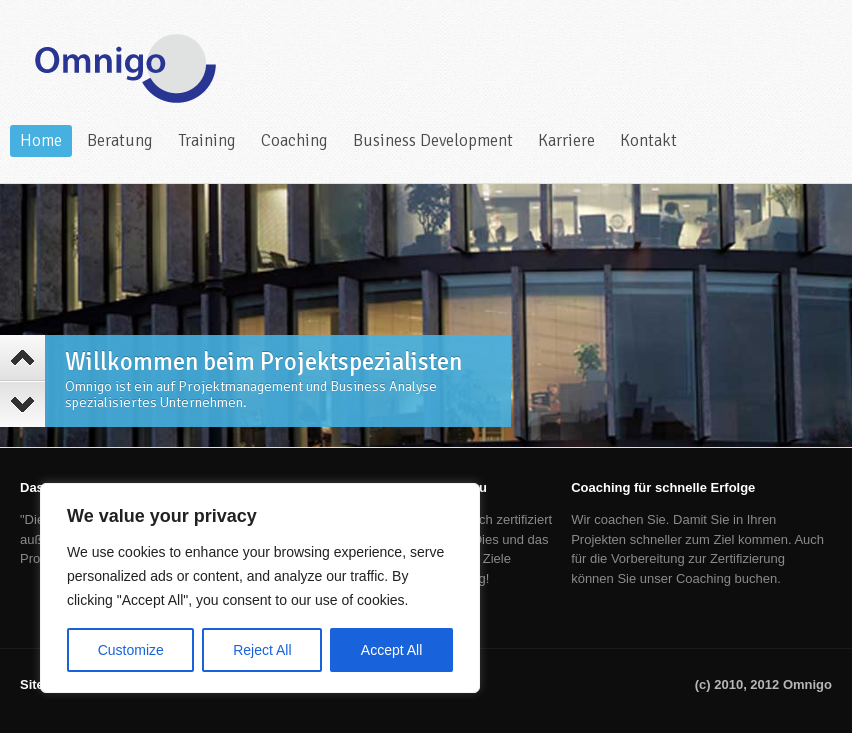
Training (207, 140)
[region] (260, 588)
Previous (22, 358)
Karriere (566, 140)
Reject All (262, 650)
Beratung (120, 140)
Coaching (294, 140)
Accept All (391, 650)
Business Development (433, 140)
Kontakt (648, 140)
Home (41, 140)
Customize (131, 650)
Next (22, 404)
